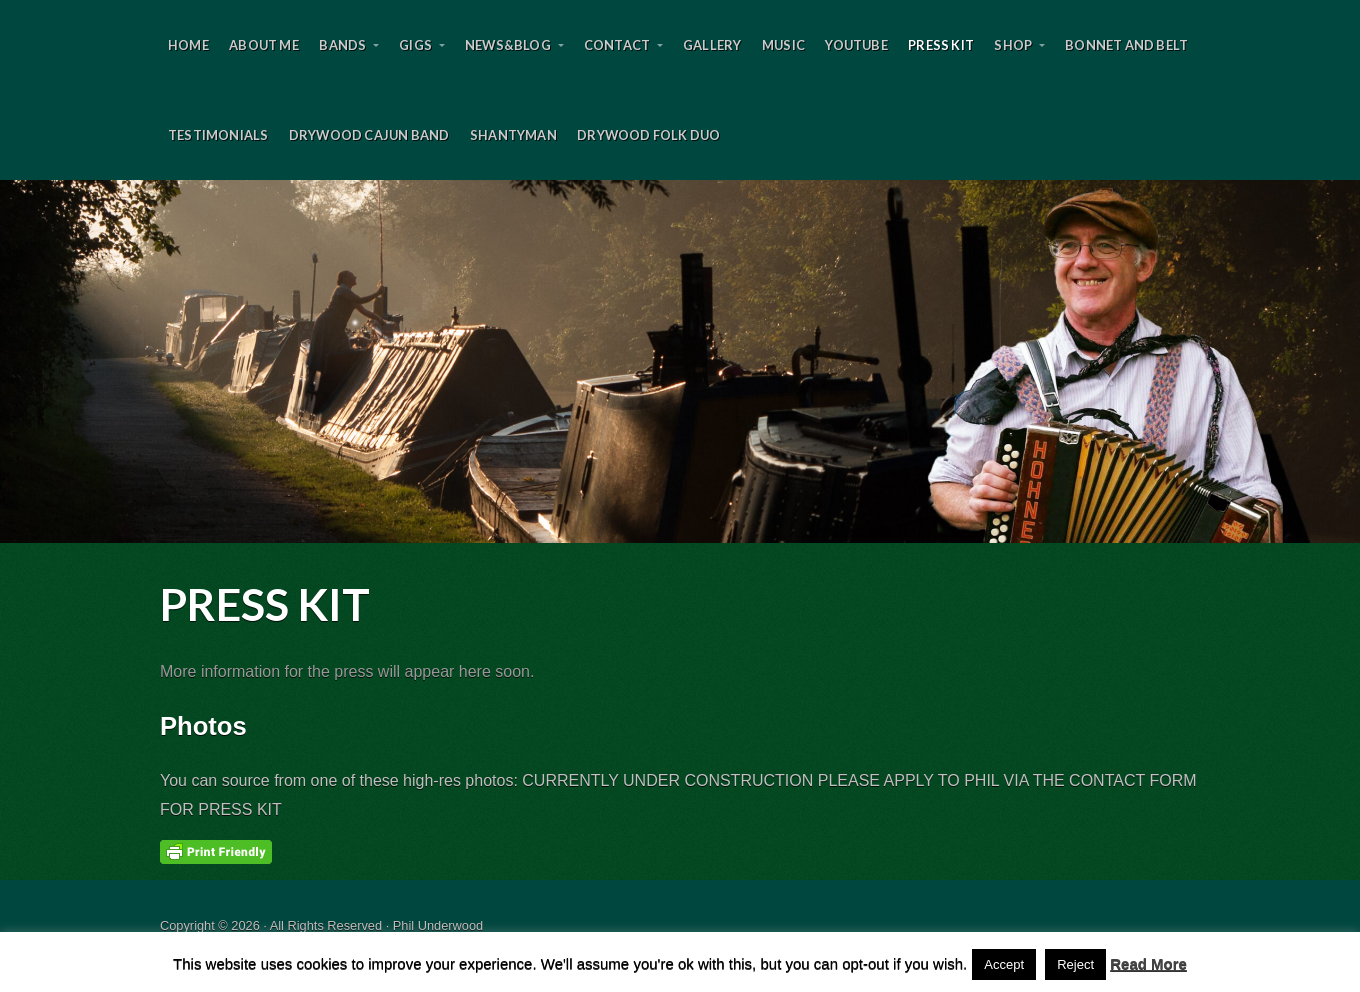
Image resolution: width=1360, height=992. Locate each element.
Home (188, 45)
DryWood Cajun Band (369, 135)
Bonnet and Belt (1126, 45)
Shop (1013, 45)
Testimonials (218, 135)
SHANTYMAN (513, 135)
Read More (1148, 963)
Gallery (712, 45)
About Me (264, 45)
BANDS (342, 45)
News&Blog (508, 45)
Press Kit (941, 45)
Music (783, 45)
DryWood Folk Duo (648, 135)
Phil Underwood (680, 361)
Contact (617, 45)
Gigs (415, 45)
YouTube (856, 45)
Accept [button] (1004, 964)
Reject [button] (1075, 964)
